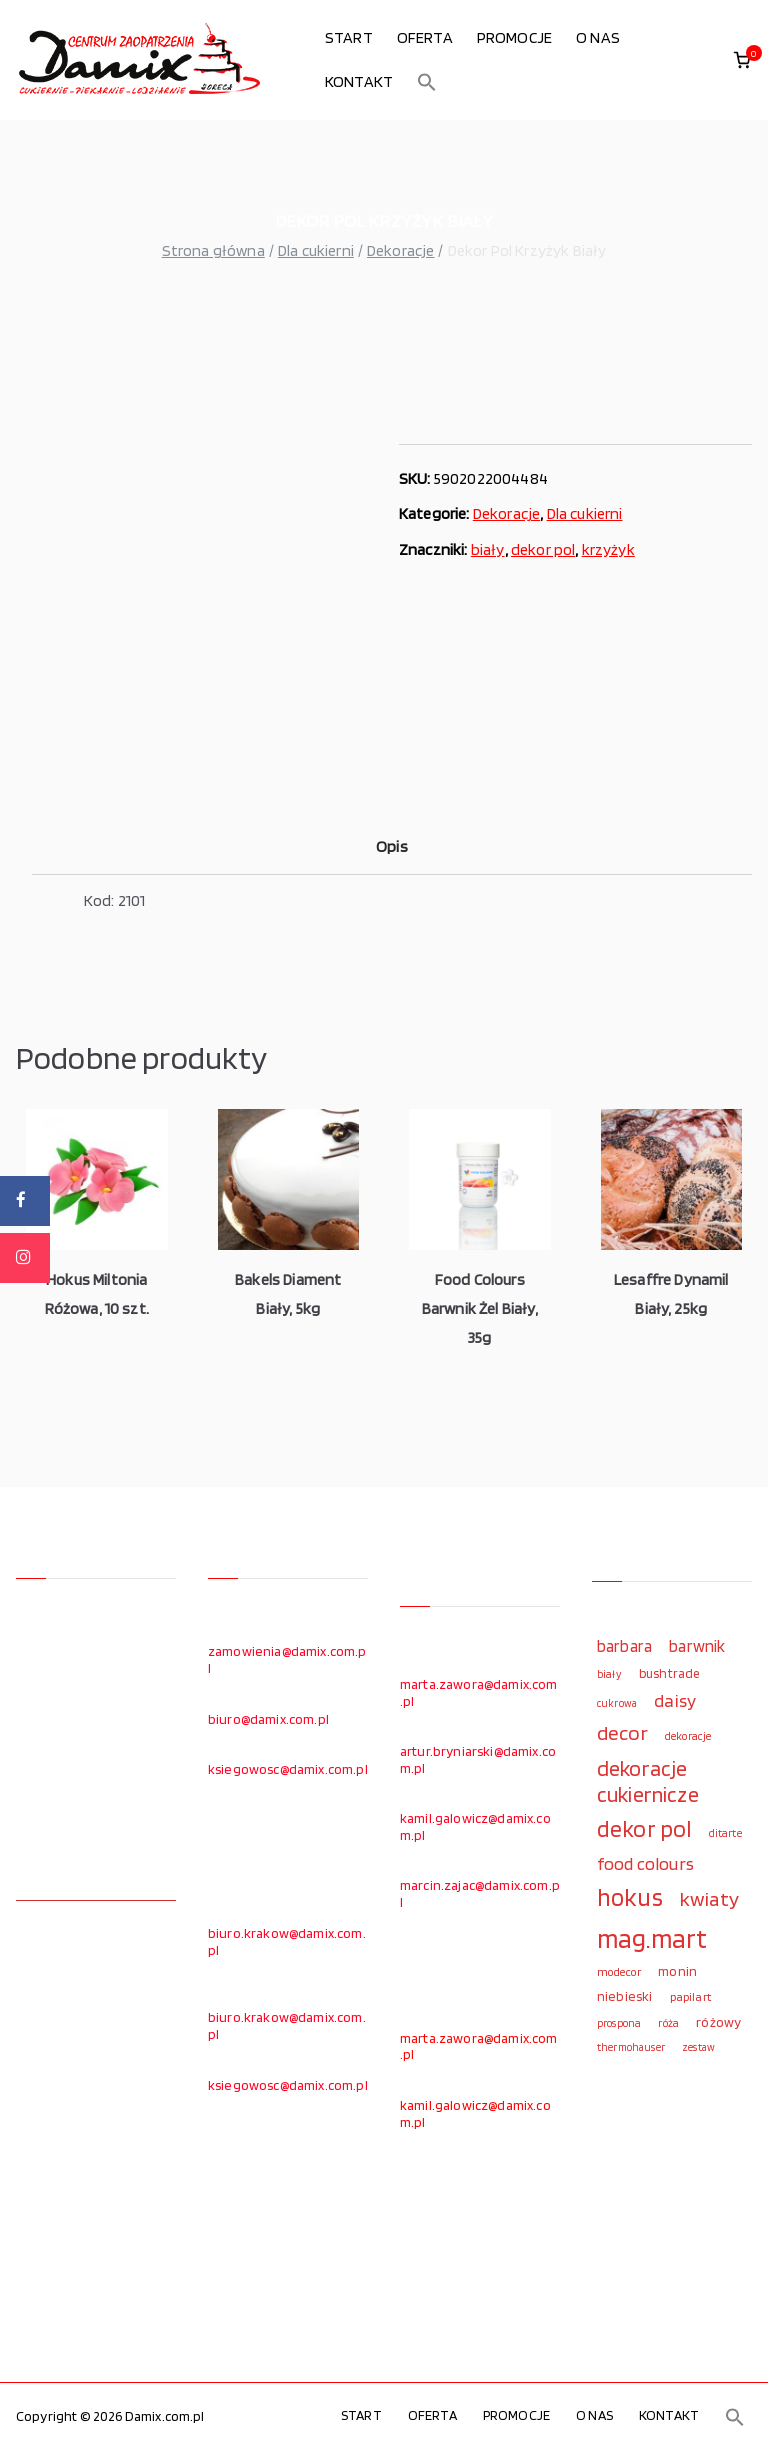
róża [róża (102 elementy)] (668, 2023)
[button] (427, 82)
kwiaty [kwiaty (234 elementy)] (709, 1898)
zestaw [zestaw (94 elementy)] (698, 2047)
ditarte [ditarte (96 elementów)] (725, 1833)
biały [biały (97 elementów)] (609, 1674)
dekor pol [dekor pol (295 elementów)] (644, 1829)
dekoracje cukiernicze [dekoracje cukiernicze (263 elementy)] (648, 1781)
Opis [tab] (392, 846)
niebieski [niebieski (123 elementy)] (624, 1996)
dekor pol (543, 549)
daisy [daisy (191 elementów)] (675, 1700)
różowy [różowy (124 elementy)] (718, 2022)
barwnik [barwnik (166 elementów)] (697, 1646)
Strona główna (213, 250)
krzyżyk (608, 549)
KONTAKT (359, 81)
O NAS (598, 37)
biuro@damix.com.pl (268, 1719)
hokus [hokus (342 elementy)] (630, 1897)
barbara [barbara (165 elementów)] (624, 1646)
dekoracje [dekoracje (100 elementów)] (688, 1736)
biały (488, 549)
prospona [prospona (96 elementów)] (619, 2023)
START (349, 37)
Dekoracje (400, 250)
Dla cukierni (316, 250)
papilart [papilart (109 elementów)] (690, 1996)
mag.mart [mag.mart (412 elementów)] (652, 1938)
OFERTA (425, 37)
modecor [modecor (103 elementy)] (619, 1972)
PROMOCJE (514, 37)
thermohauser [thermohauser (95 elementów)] (631, 2047)
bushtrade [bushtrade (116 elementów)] (669, 1673)
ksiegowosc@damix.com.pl (288, 1769)
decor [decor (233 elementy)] (622, 1732)
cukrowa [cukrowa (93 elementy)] (617, 1703)
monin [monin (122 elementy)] (677, 1971)
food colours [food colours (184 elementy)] (645, 1863)
